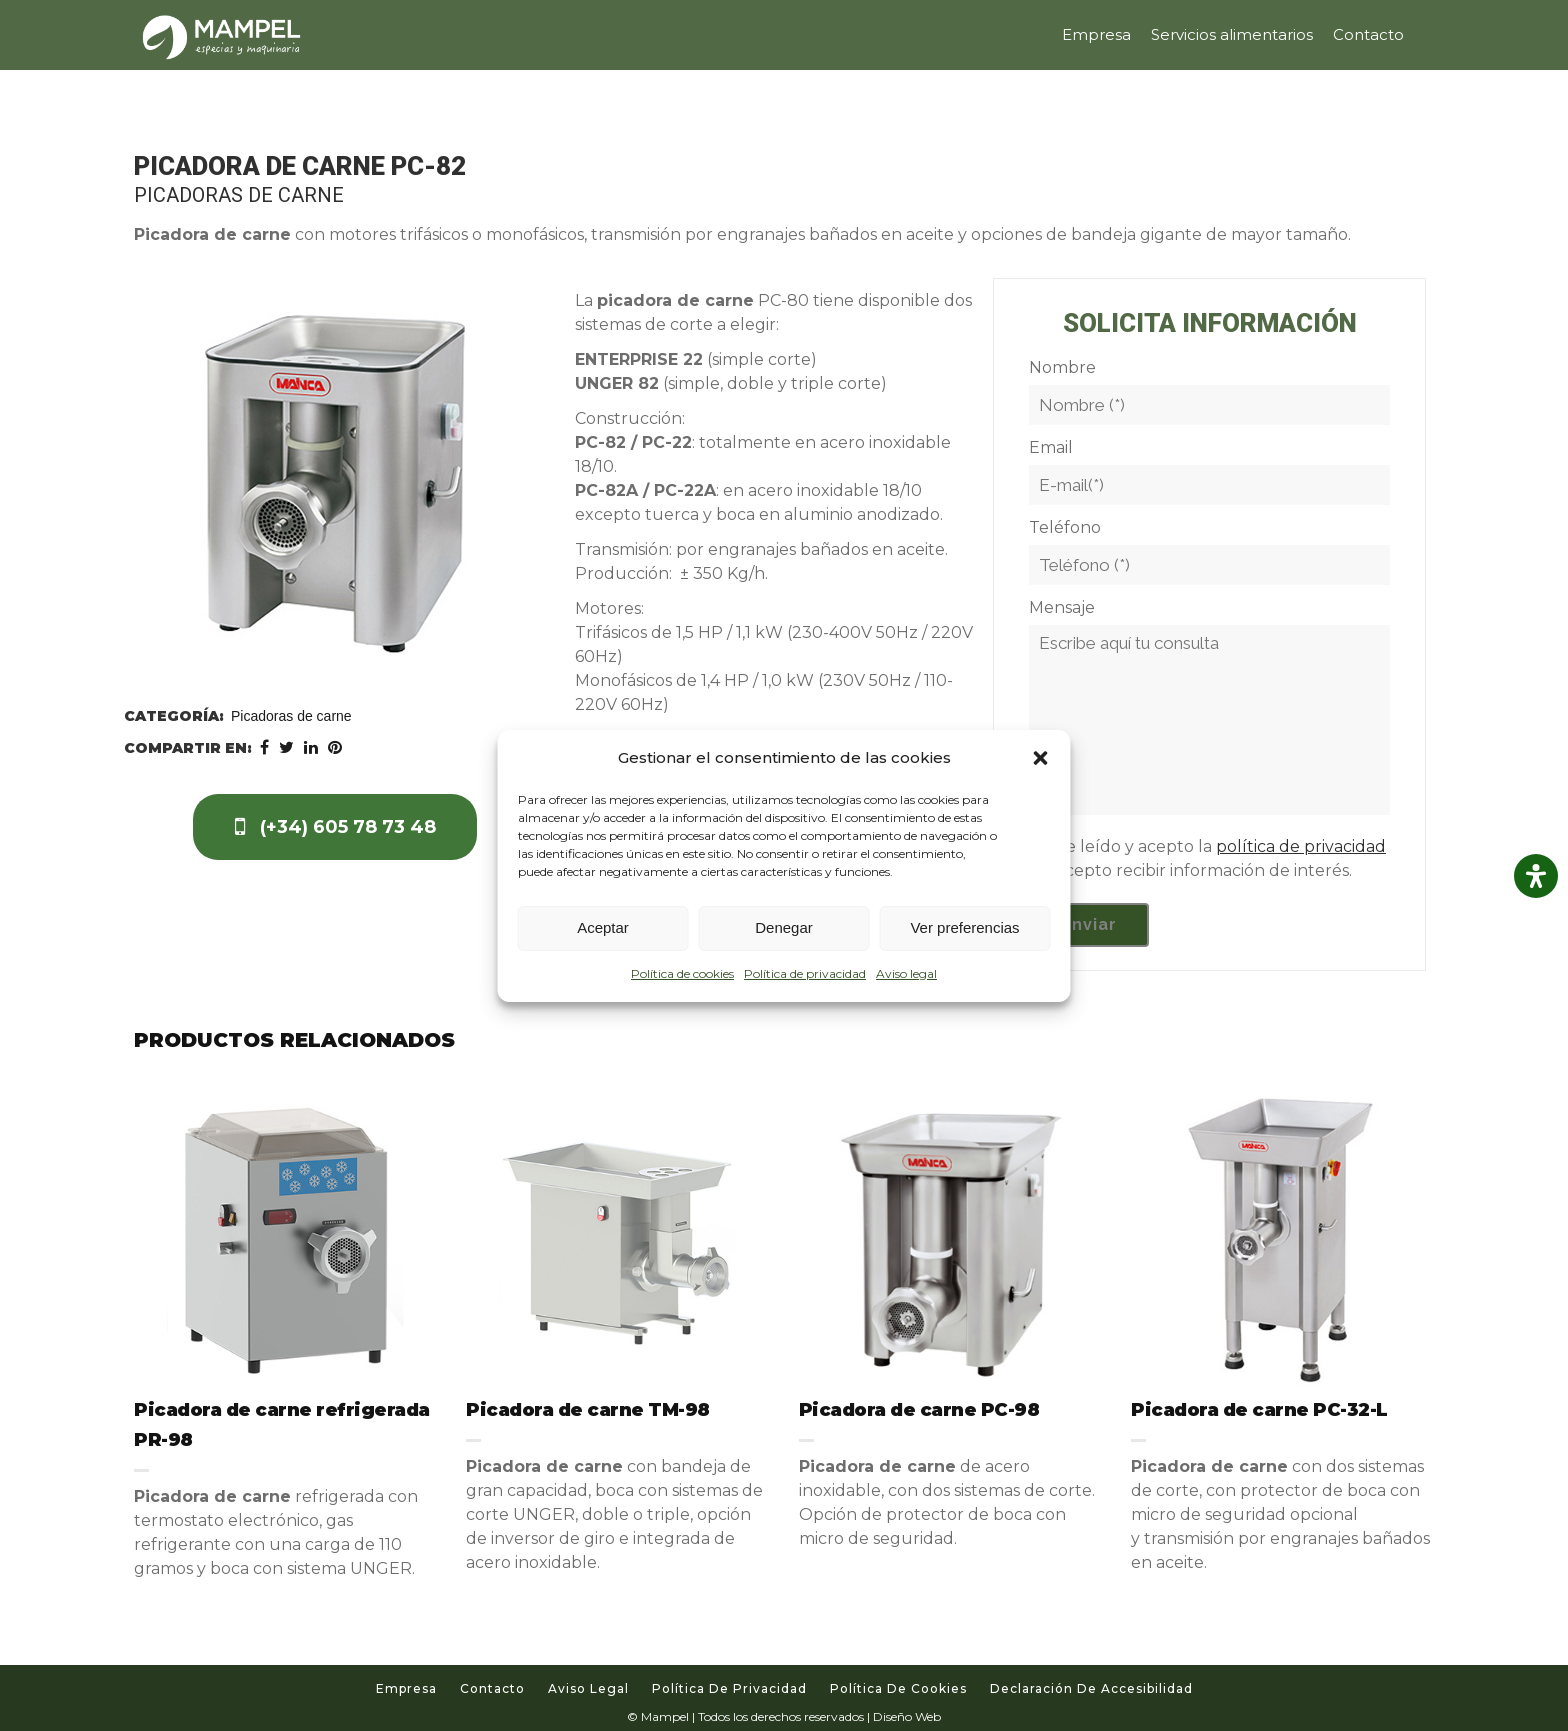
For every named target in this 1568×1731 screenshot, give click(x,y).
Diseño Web (907, 1716)
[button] (1041, 758)
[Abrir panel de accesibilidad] (1536, 876)
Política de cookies (682, 973)
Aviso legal (906, 973)
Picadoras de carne (291, 716)
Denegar (784, 927)
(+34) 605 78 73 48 (335, 827)
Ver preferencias (964, 927)
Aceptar (603, 927)
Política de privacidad (805, 973)
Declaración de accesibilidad (1091, 1688)
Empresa (406, 1688)
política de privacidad (1301, 846)
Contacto (492, 1688)
